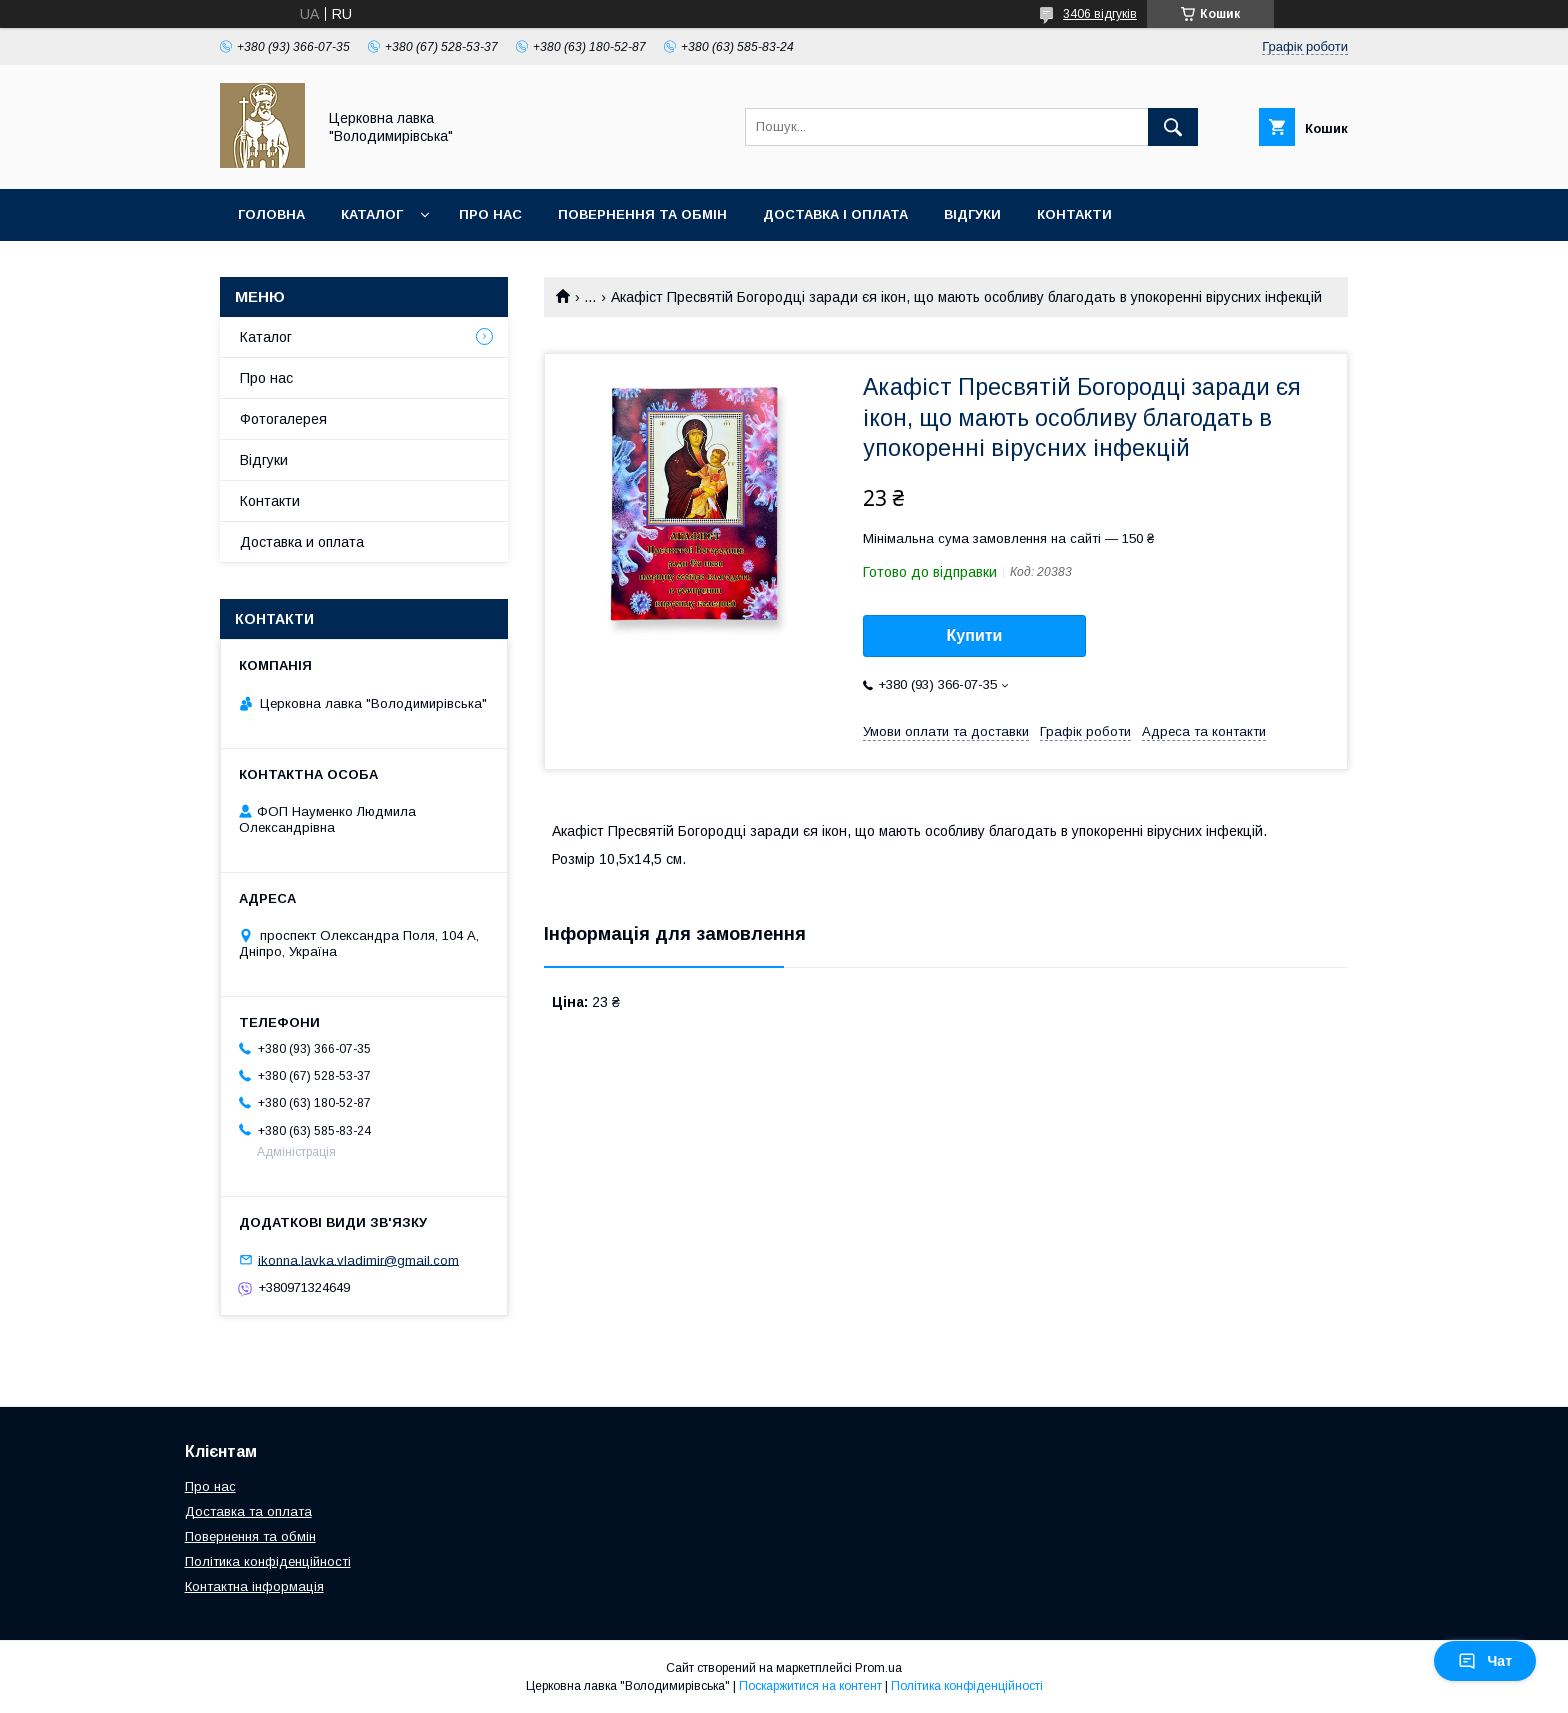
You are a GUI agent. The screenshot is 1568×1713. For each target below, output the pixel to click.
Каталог (372, 214)
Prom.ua (878, 1668)
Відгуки (972, 214)
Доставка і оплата (835, 214)
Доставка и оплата (302, 542)
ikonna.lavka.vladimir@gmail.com (358, 1259)
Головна (271, 214)
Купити (975, 635)
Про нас (490, 214)
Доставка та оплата (248, 1511)
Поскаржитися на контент (810, 1686)
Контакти (1074, 214)
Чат (1485, 1661)
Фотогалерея (283, 419)
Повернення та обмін (642, 214)
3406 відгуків (1100, 14)
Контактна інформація (254, 1586)
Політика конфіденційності (268, 1561)
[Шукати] (1173, 127)
